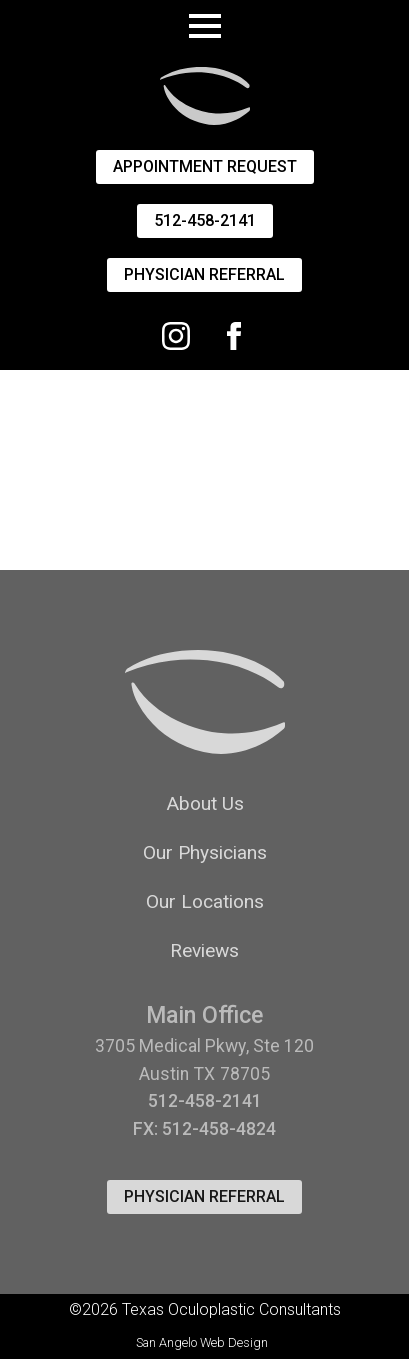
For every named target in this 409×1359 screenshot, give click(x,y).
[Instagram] (176, 336)
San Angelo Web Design (202, 1342)
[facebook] (234, 336)
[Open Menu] (205, 26)
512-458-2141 (205, 1101)
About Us (205, 803)
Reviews (204, 950)
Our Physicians (205, 852)
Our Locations (205, 901)
